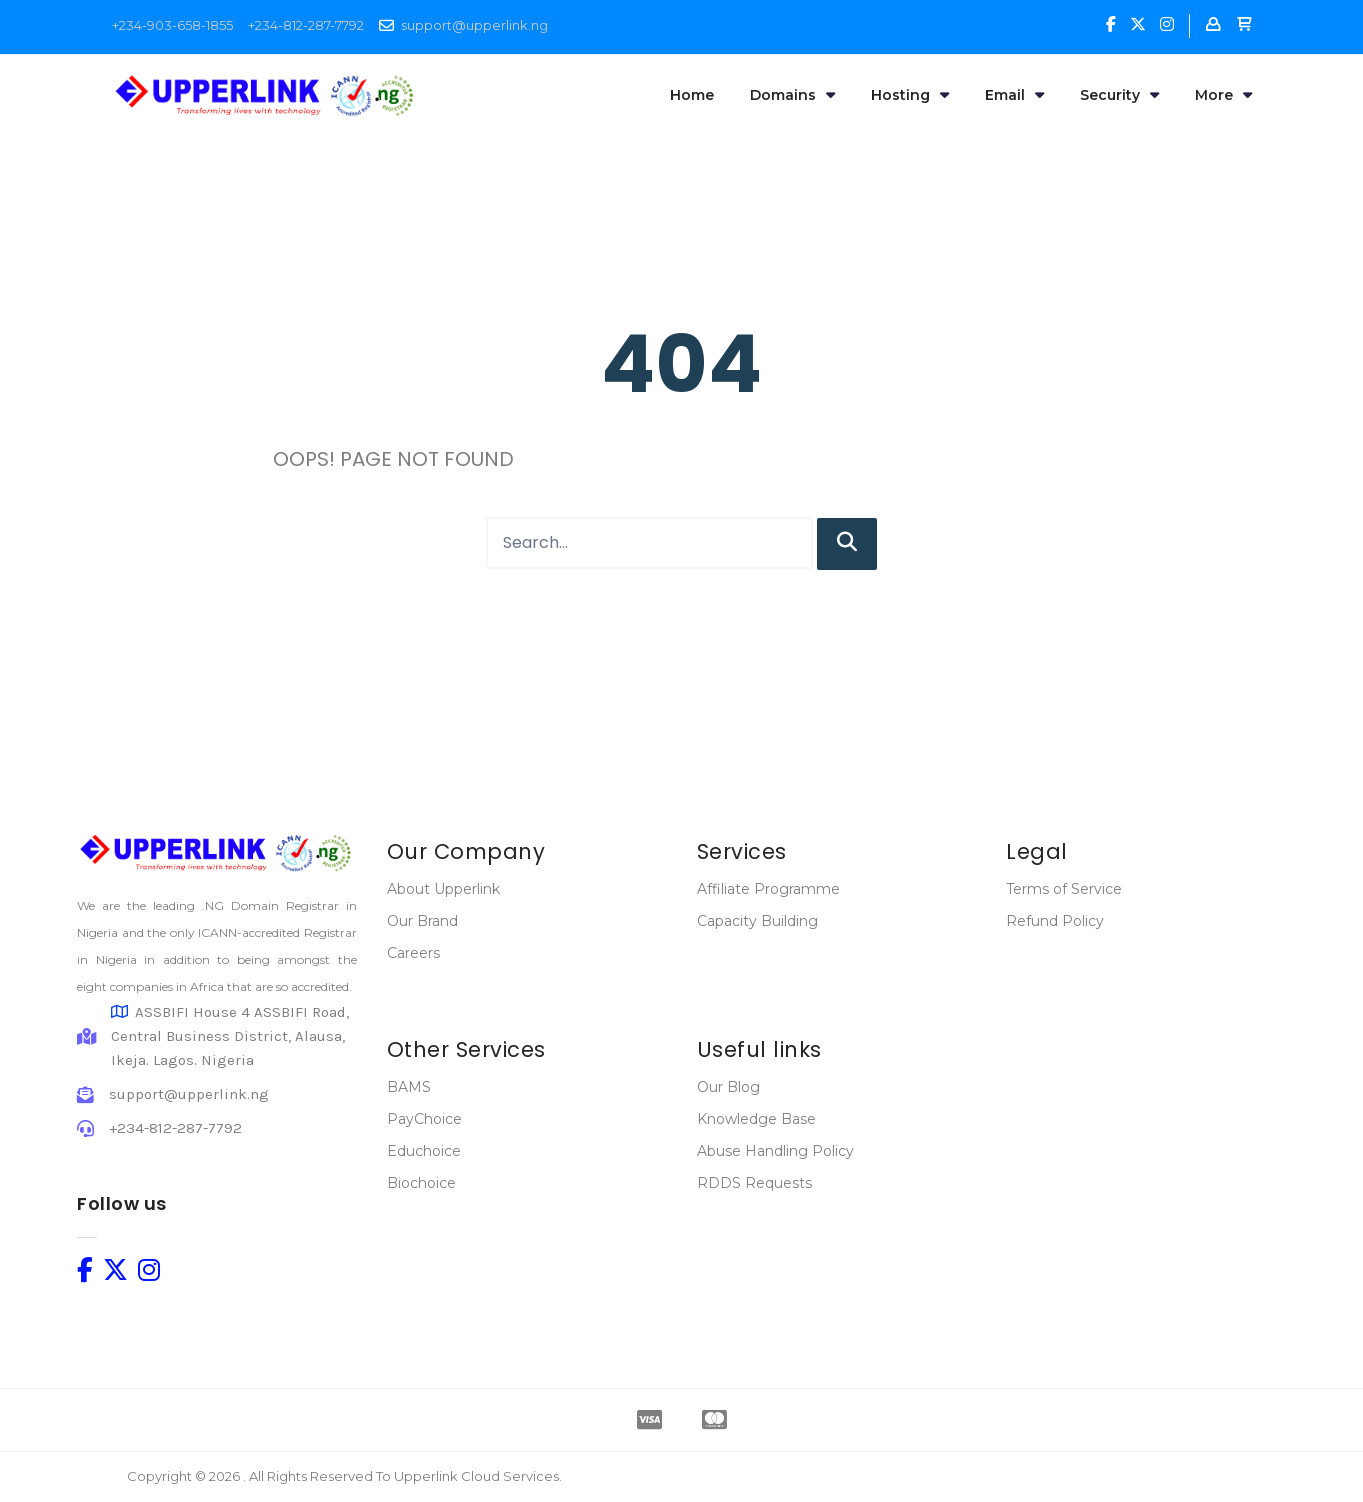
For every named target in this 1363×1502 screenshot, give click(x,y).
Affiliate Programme (768, 889)
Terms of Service (1064, 889)
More (1223, 95)
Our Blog (728, 1087)
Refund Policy (1055, 921)
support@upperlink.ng (474, 25)
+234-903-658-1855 (172, 25)
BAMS (409, 1087)
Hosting (910, 95)
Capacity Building (757, 921)
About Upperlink (443, 889)
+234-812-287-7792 (306, 25)
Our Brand (422, 921)
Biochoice (421, 1183)
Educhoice (424, 1151)
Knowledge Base (756, 1119)
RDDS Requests (754, 1183)
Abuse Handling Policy (775, 1151)
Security (1119, 95)
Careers (413, 953)
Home (692, 95)
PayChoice (424, 1119)
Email (1014, 95)
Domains (792, 95)
